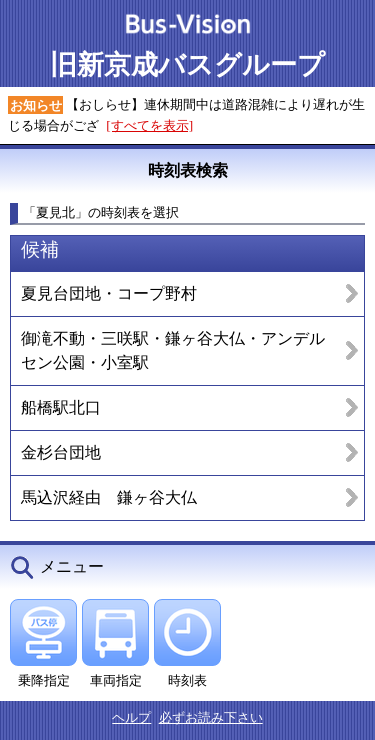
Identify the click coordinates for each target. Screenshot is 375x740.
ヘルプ (131, 717)
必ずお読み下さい (211, 717)
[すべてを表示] (149, 125)
